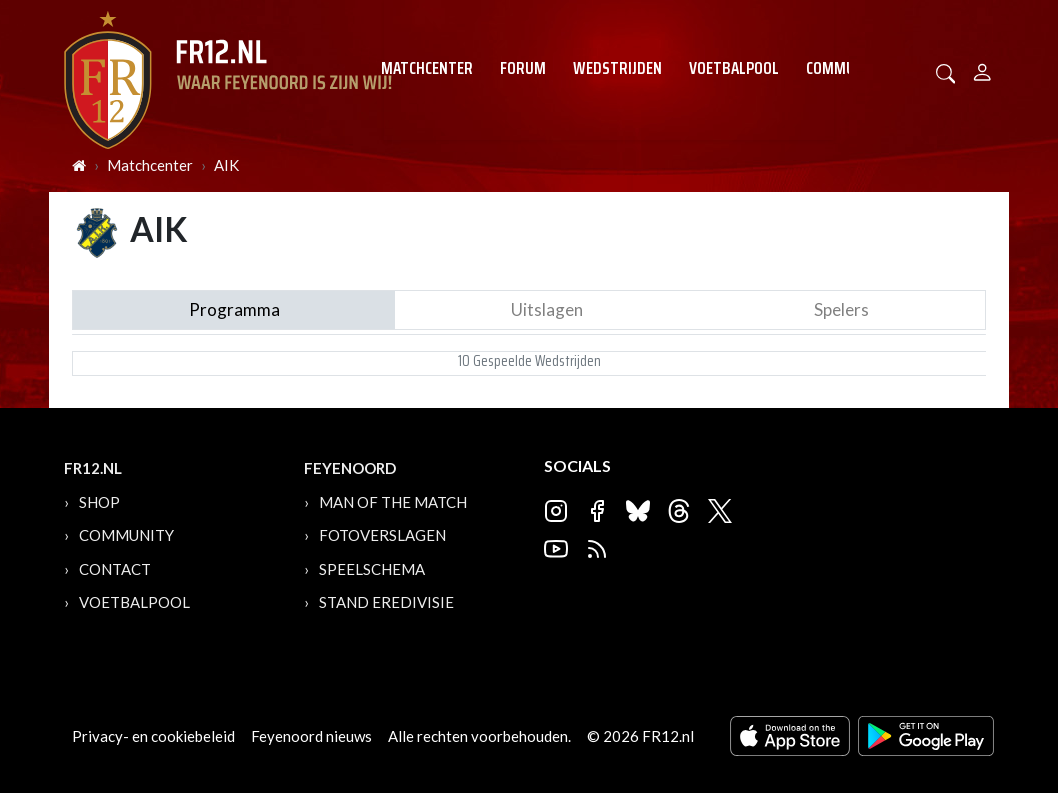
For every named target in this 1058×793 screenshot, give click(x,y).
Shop (99, 502)
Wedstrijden (617, 68)
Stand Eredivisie (386, 602)
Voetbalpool (734, 68)
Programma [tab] (234, 309)
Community (845, 68)
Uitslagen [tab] (547, 309)
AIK (226, 165)
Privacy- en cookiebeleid (153, 736)
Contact (115, 569)
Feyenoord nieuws (311, 736)
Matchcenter (427, 68)
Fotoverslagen (382, 535)
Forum (523, 68)
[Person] (982, 69)
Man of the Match (393, 502)
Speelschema (372, 569)
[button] (946, 71)
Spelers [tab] (841, 309)
